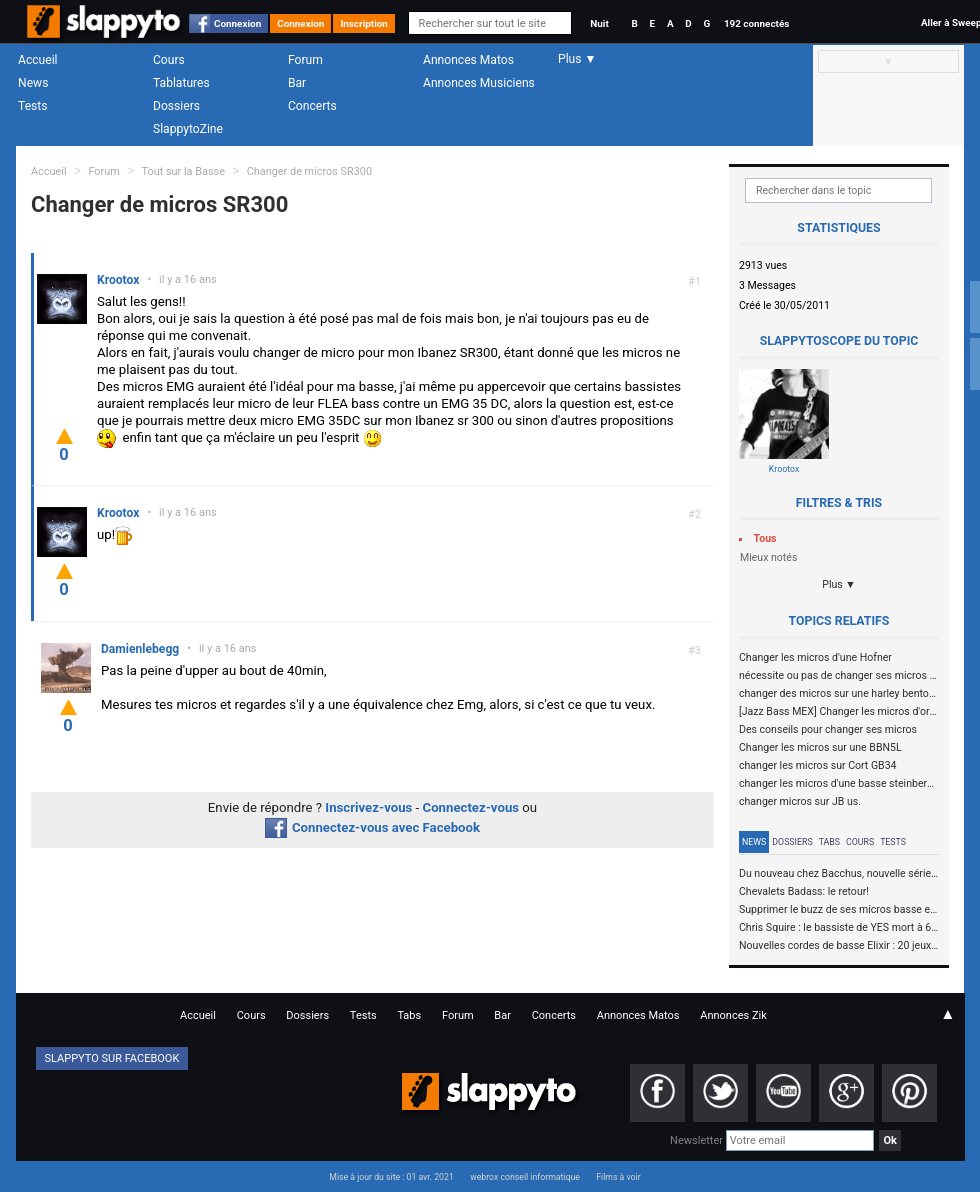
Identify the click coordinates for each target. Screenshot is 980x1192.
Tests (32, 106)
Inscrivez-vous (368, 807)
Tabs (829, 842)
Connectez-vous (471, 807)
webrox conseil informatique (525, 1177)
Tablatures (181, 83)
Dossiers (176, 106)
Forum (305, 60)
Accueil (38, 60)
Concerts (312, 106)
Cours (169, 60)
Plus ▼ (839, 584)
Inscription (364, 23)
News (33, 83)
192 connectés (756, 23)
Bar (297, 83)
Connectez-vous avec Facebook (372, 827)
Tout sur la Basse (183, 171)
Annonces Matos (468, 60)
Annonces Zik (733, 1015)
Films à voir (618, 1177)
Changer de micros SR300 (309, 171)
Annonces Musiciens (479, 83)
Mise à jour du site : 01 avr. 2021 (391, 1177)
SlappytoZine (188, 129)
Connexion (237, 23)
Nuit (599, 23)
